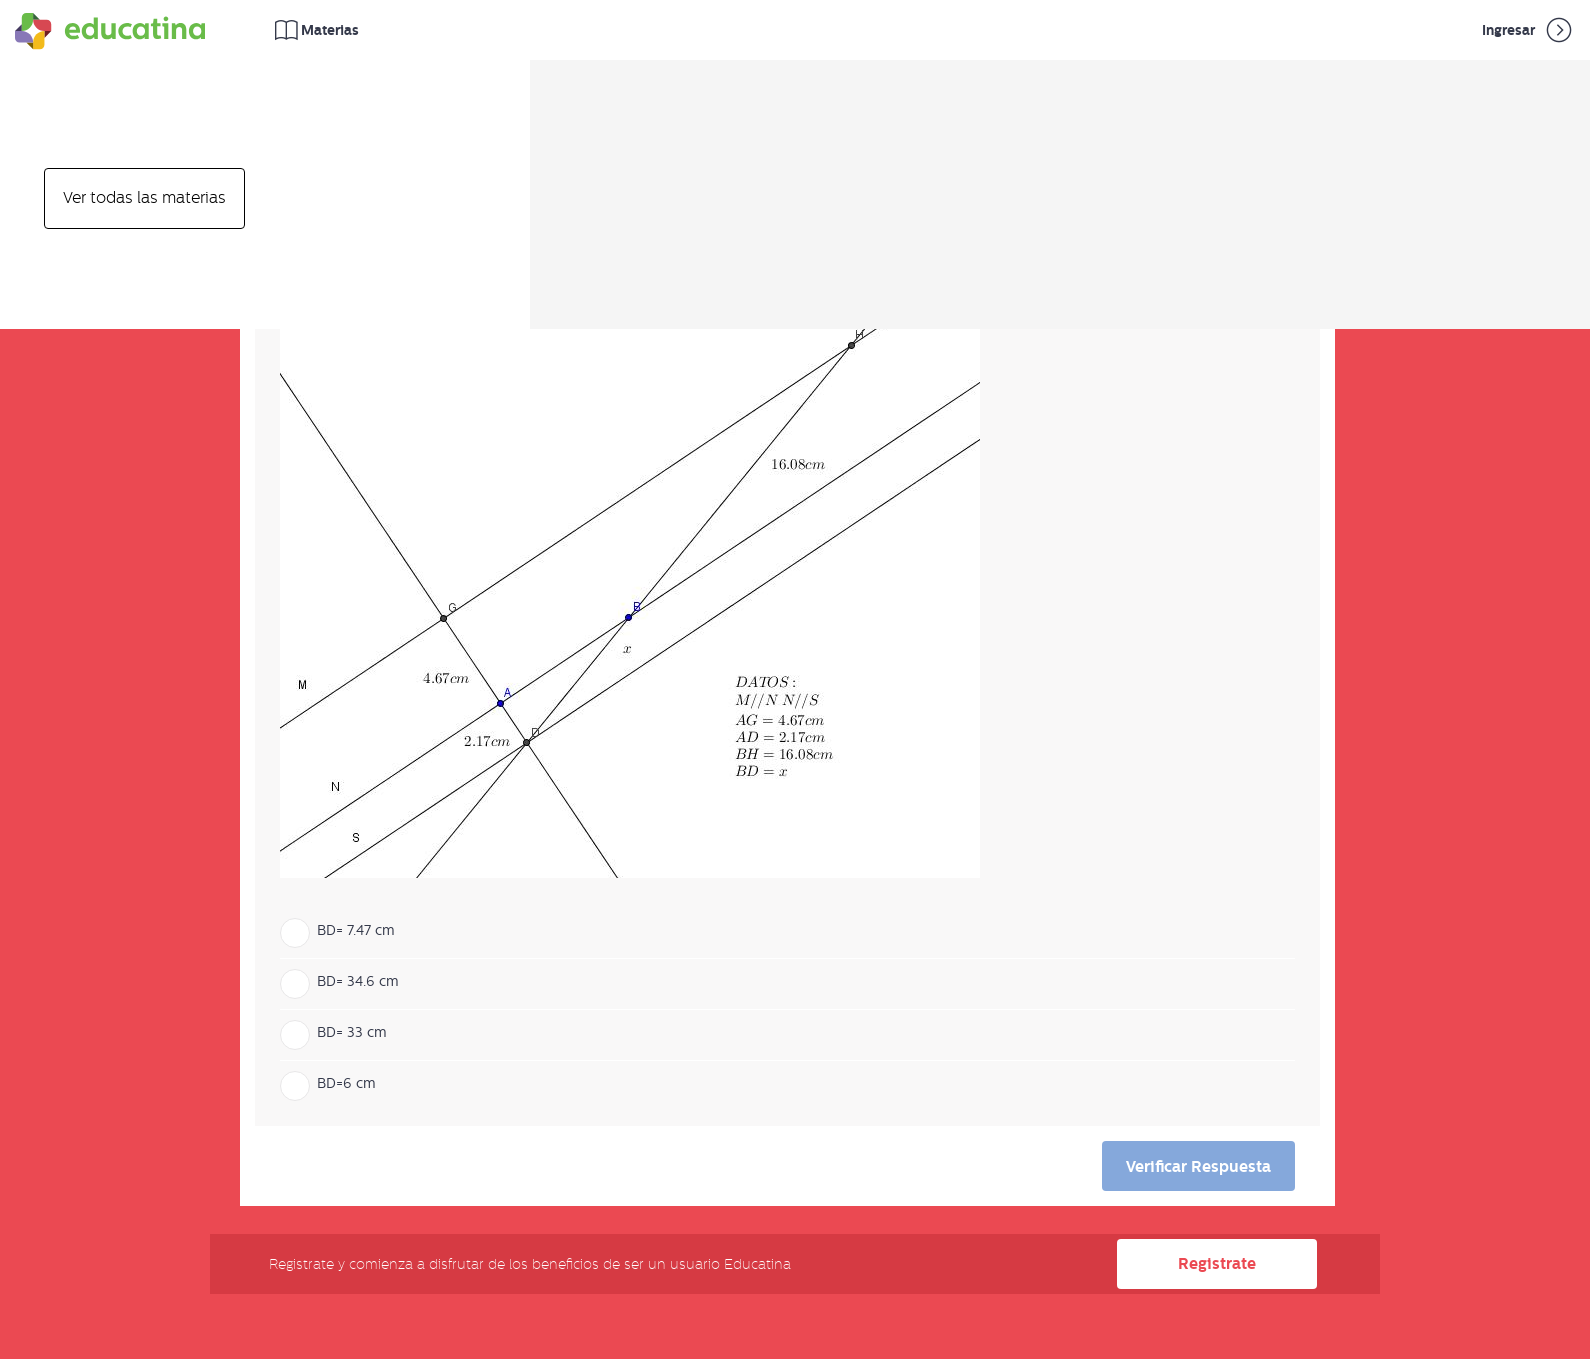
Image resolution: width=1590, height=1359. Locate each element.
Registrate (1217, 1263)
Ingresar (1528, 30)
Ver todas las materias (144, 198)
